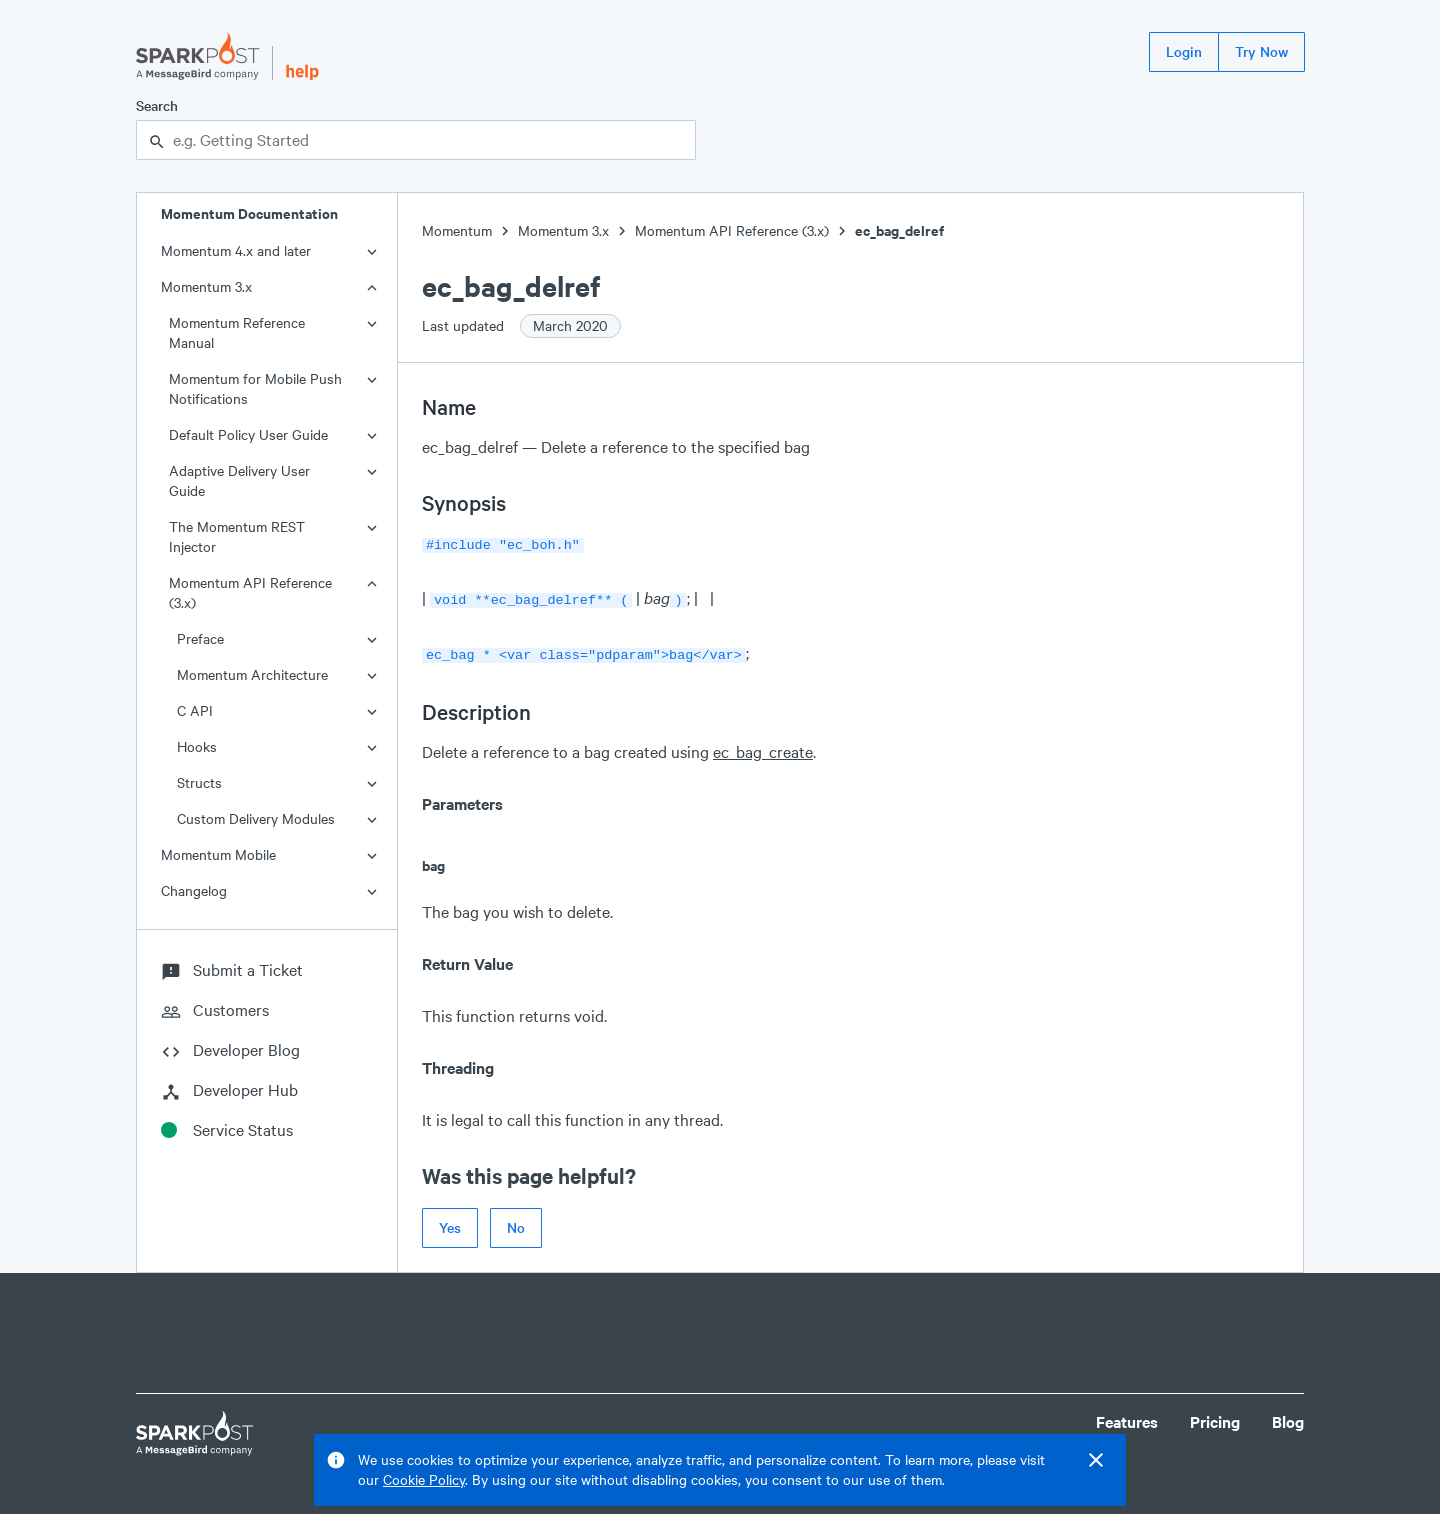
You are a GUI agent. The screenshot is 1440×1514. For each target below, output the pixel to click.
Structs (199, 782)
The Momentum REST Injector (237, 536)
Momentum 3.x (206, 286)
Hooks (197, 746)
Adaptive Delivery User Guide (239, 480)
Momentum (457, 230)
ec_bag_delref (899, 230)
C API (195, 710)
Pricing (1215, 1415)
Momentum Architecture (252, 674)
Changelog (194, 890)
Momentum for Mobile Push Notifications (255, 388)
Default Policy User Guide (248, 434)
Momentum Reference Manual (237, 332)
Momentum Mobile (218, 854)
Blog (1288, 1415)
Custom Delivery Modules (256, 818)
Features (1127, 1415)
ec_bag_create (763, 745)
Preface (200, 638)
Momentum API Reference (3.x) (250, 592)
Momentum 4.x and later (236, 250)
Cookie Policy (424, 1479)
